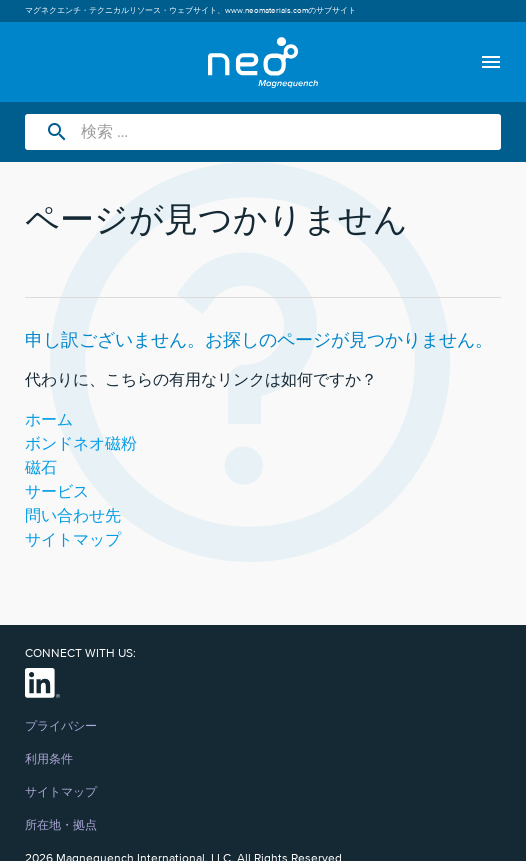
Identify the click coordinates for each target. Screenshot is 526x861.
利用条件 (49, 760)
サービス (57, 492)
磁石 (41, 468)
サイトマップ (73, 540)
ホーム (49, 420)
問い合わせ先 (73, 516)
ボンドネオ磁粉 (81, 444)
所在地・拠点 (61, 826)
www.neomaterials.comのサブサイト (290, 11)
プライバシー (61, 727)
